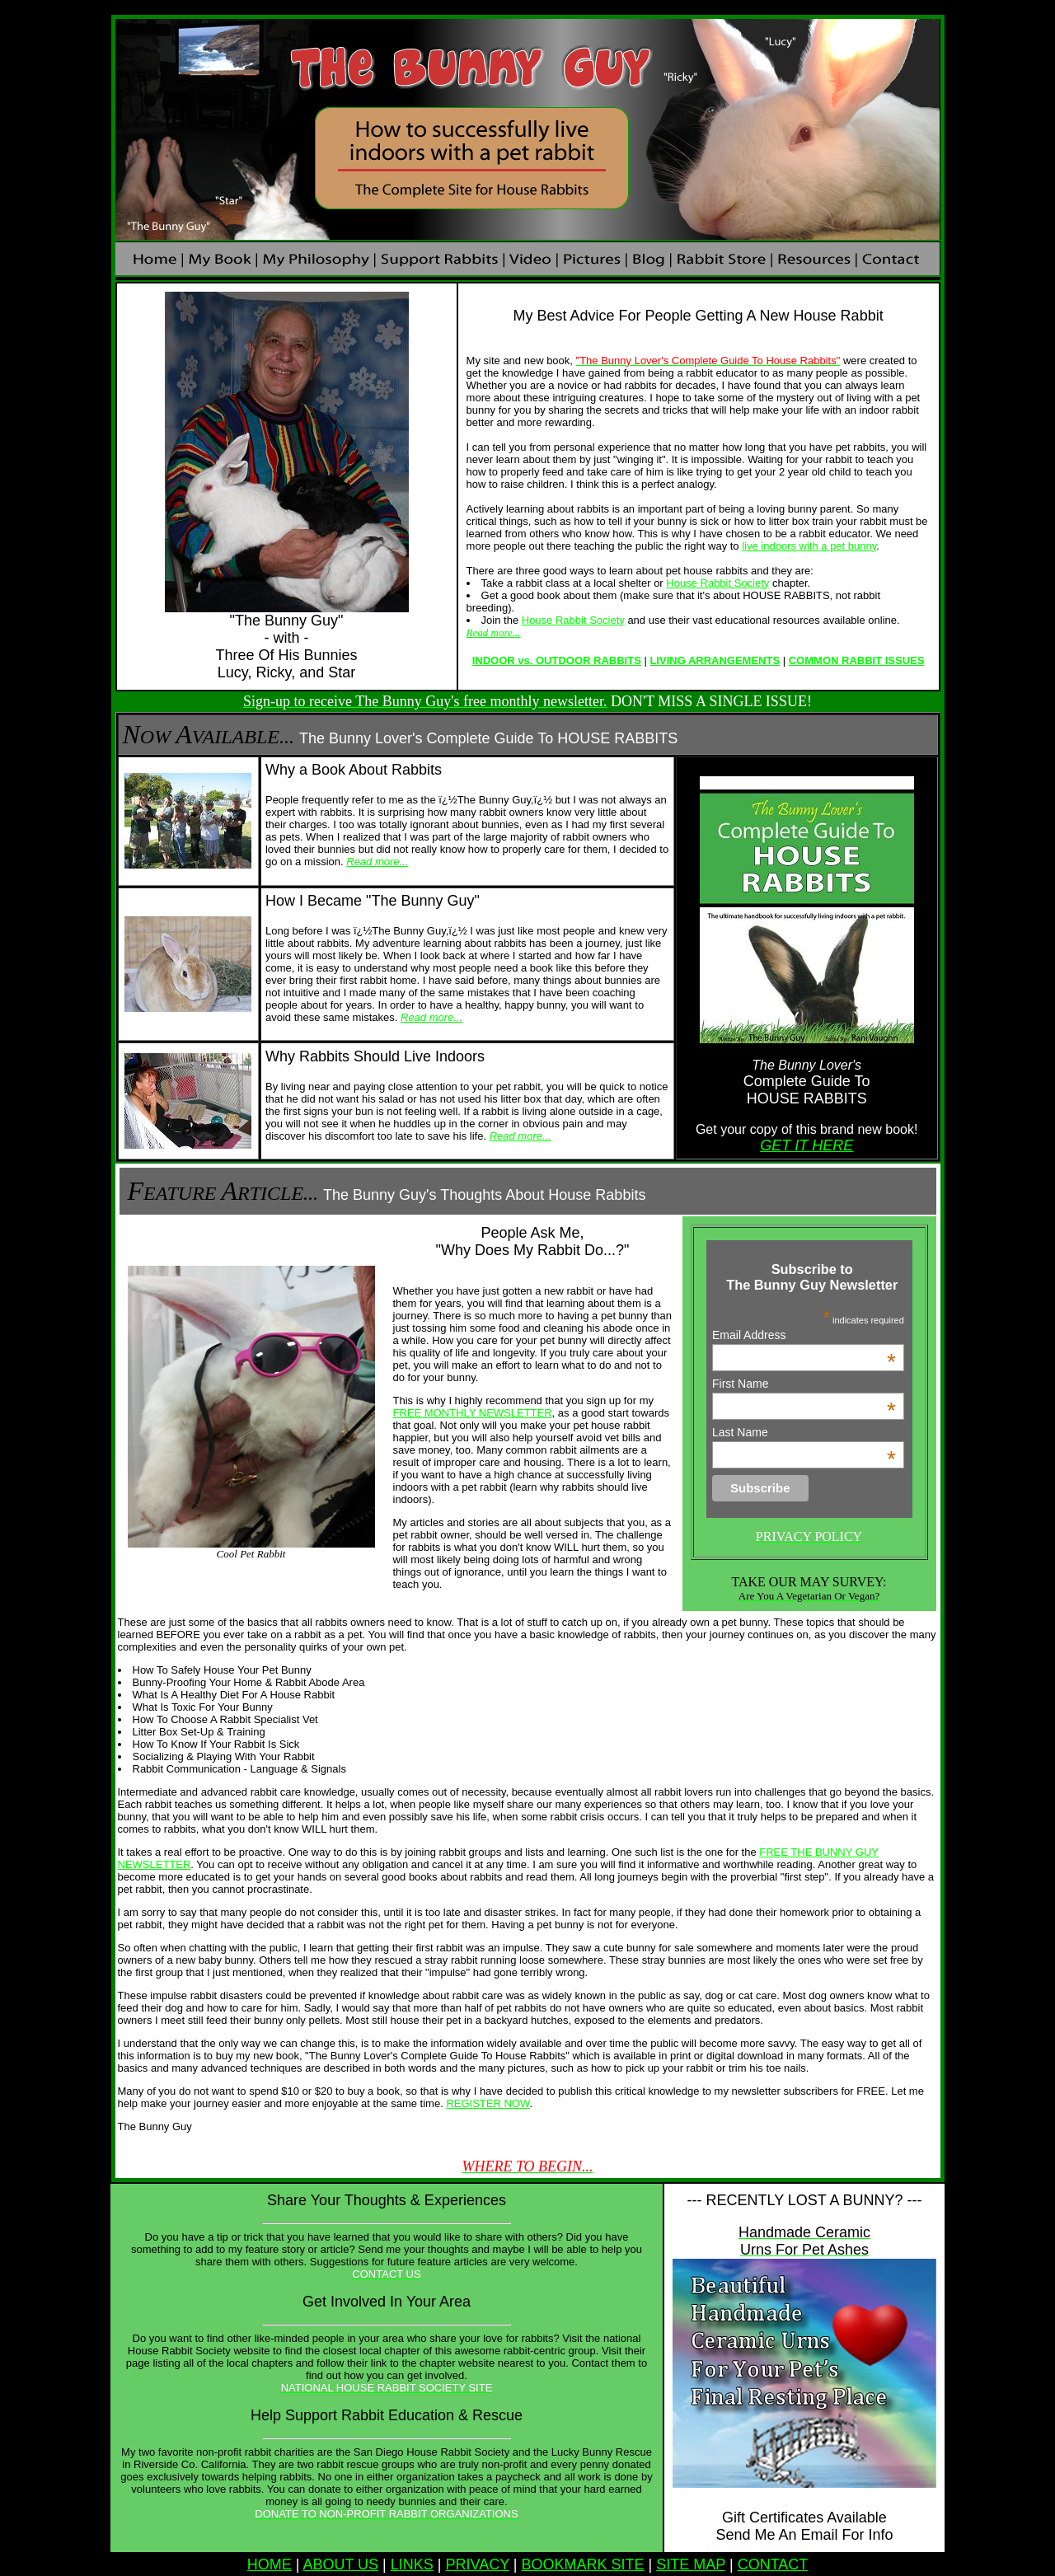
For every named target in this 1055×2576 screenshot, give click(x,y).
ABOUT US (340, 2564)
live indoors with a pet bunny (809, 546)
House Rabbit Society (717, 583)
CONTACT (773, 2564)
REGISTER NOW (487, 2103)
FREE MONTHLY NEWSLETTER (472, 1413)
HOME (269, 2564)
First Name (804, 1383)
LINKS (412, 2564)
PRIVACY (477, 2564)
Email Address (804, 1335)
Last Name (804, 1432)
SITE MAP (690, 2564)
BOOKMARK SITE (583, 2564)
